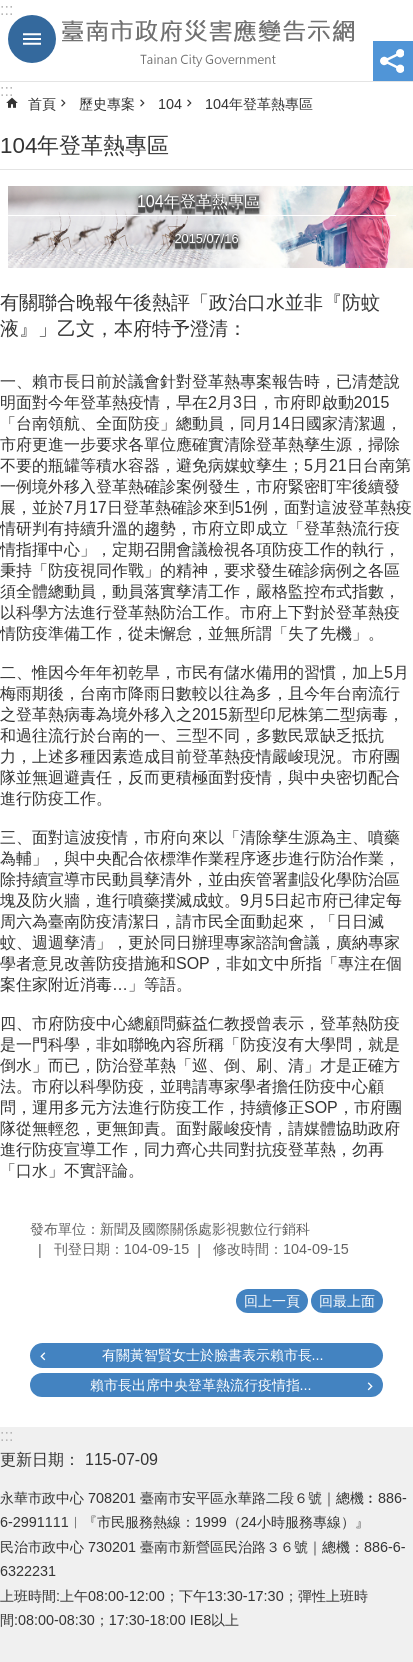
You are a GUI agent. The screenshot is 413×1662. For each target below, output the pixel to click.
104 (170, 104)
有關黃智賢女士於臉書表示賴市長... (213, 1355)
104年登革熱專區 (259, 104)
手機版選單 (32, 39)
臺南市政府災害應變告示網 (206, 41)
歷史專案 (107, 104)
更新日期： (40, 1459)
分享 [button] (393, 61)
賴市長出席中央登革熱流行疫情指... (201, 1385)
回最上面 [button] (347, 1301)
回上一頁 (272, 1301)
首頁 (42, 104)
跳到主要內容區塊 (10, 10)
